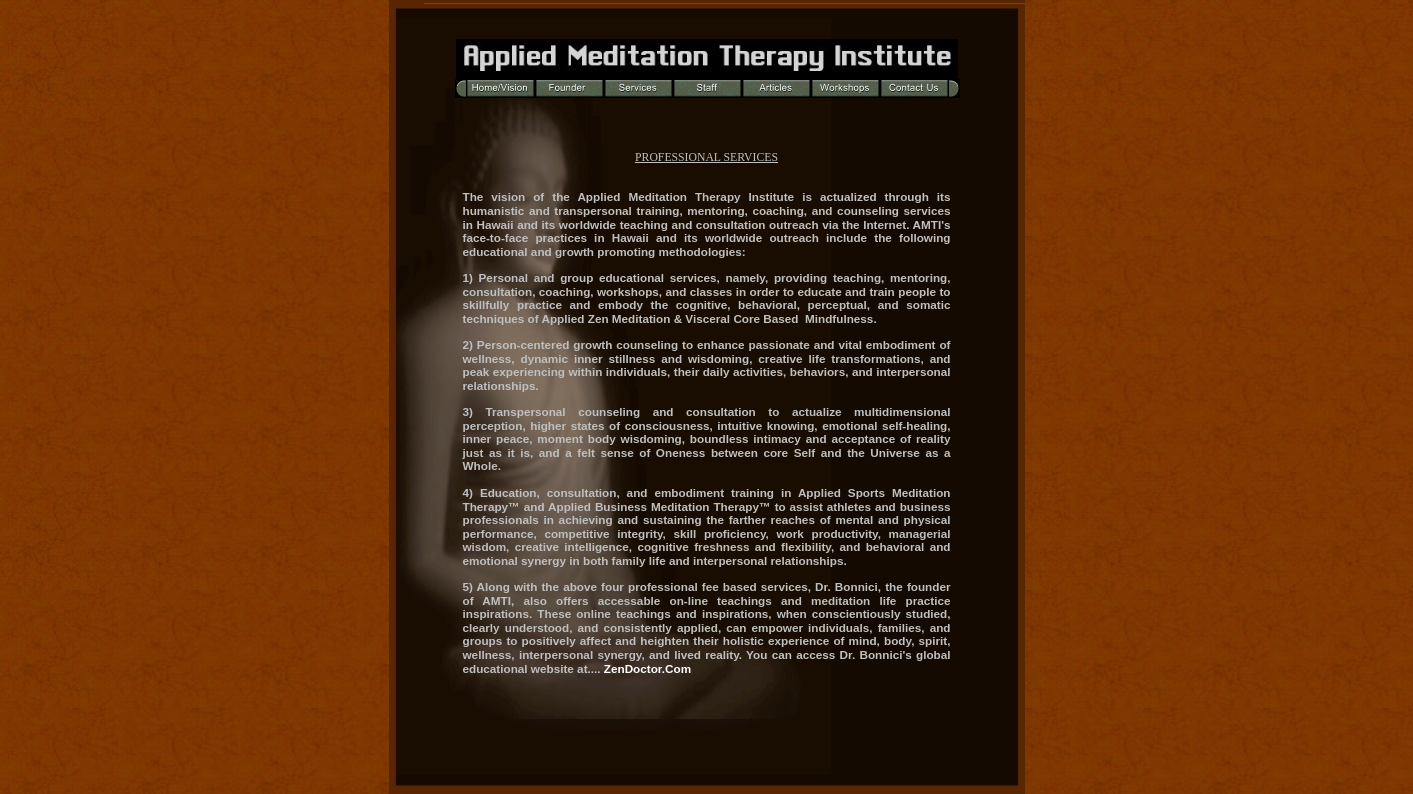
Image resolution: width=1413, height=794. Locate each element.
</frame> (707, 142)
